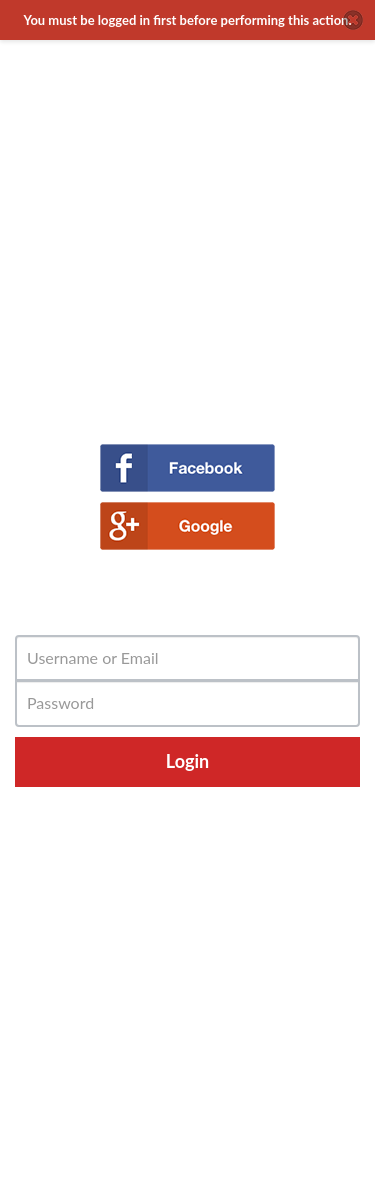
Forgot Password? (187, 796)
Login (187, 761)
